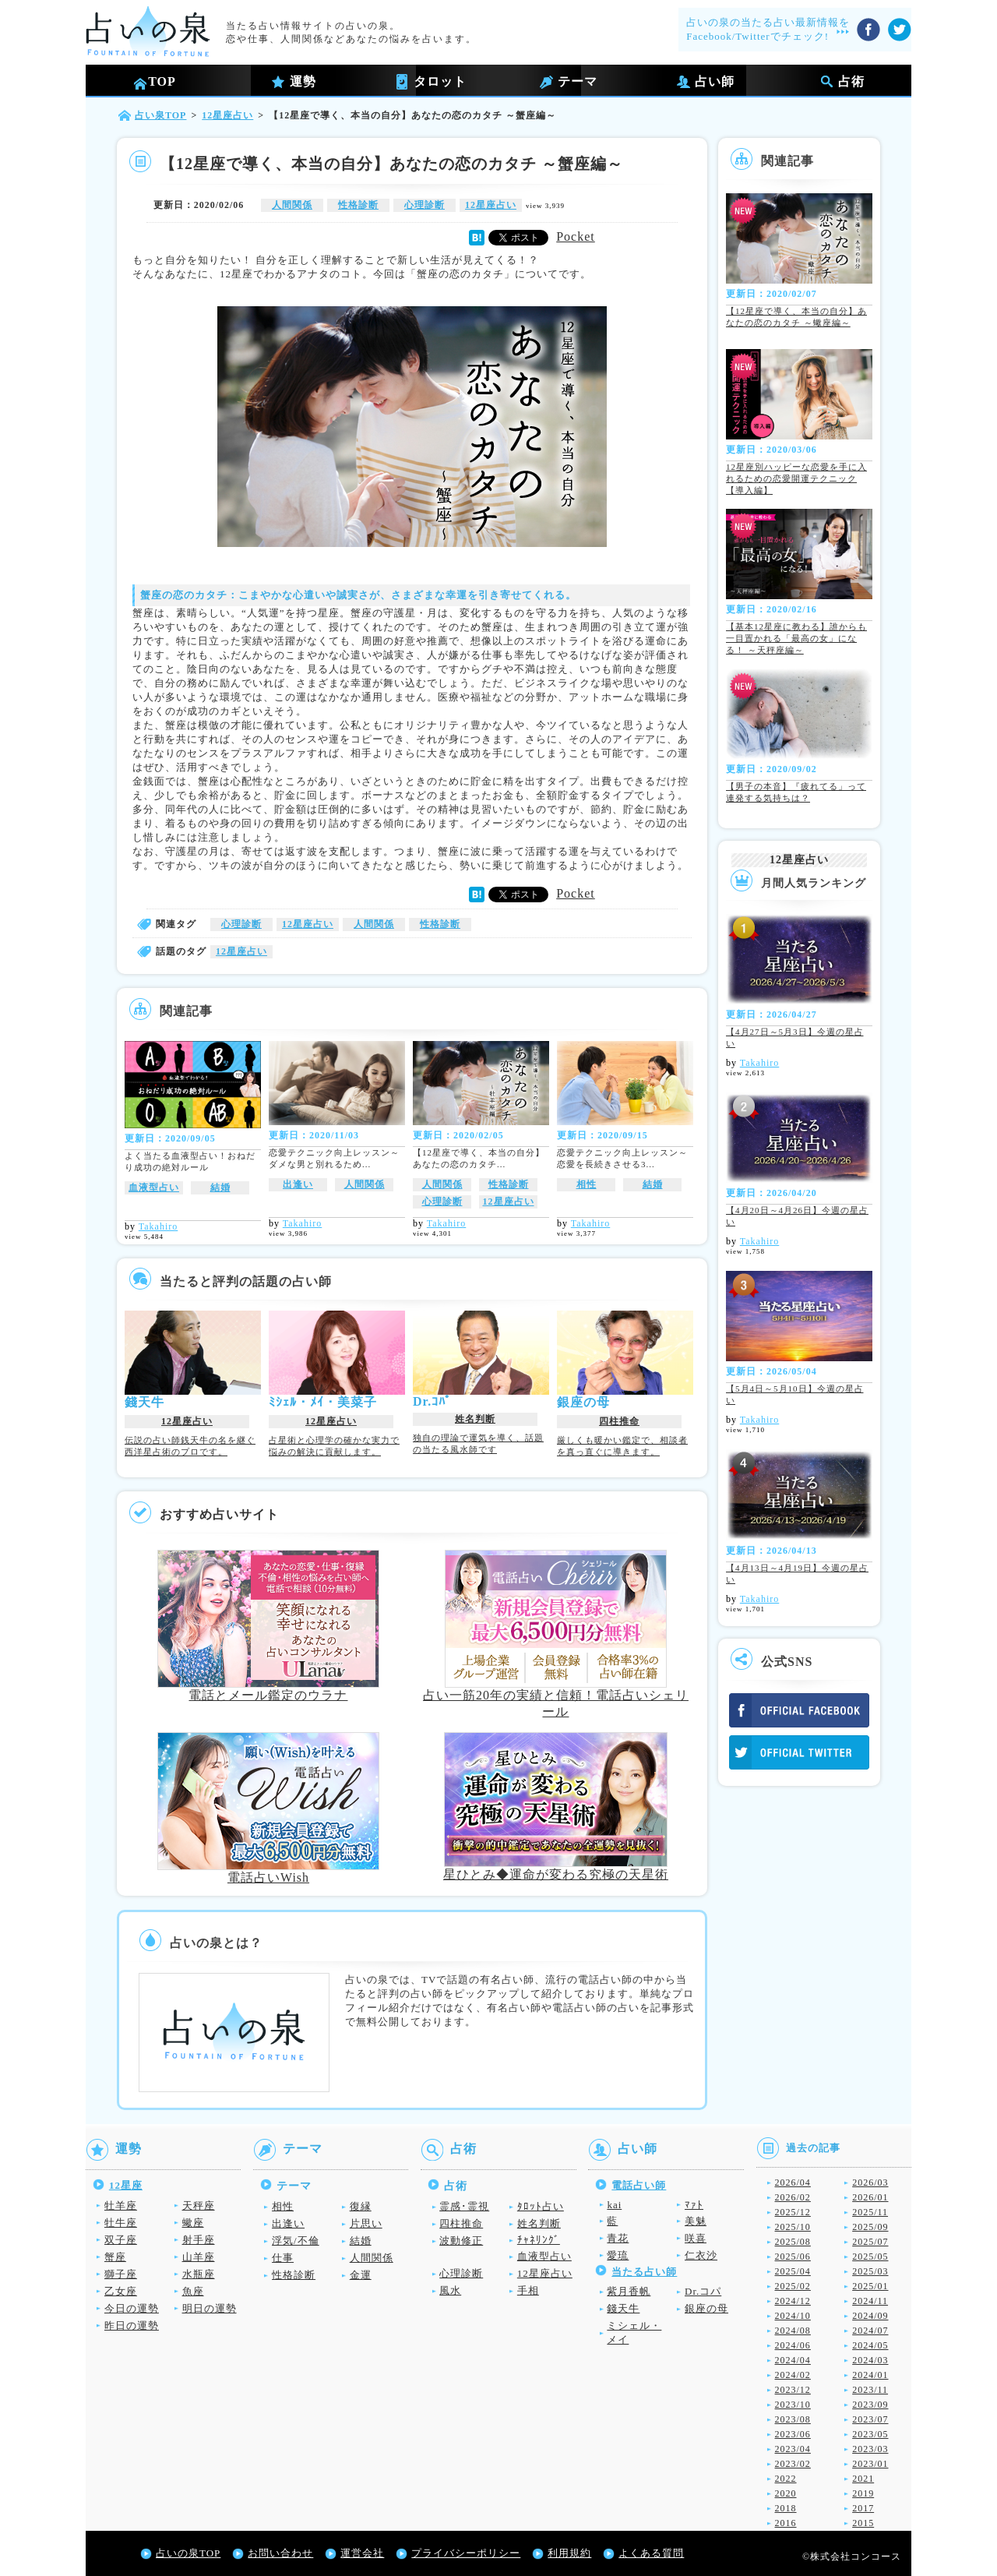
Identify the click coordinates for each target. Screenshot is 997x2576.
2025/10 (793, 2226)
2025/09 (870, 2226)
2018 (786, 2508)
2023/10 (793, 2404)
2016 (786, 2523)
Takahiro (158, 1226)
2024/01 (870, 2375)
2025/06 (793, 2256)
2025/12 (793, 2212)
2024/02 (793, 2375)
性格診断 (358, 204)
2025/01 (870, 2286)
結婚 (220, 1187)
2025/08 (793, 2241)
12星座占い (490, 204)
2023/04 (793, 2449)
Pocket (575, 236)
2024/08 (793, 2330)
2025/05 (870, 2256)
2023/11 (870, 2389)
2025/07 (870, 2241)
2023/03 (870, 2449)
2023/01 (870, 2463)
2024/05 (870, 2345)
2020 (786, 2493)
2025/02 (793, 2286)
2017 (863, 2508)
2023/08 (793, 2419)
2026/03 (870, 2182)
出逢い (298, 1184)
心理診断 (424, 204)
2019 (863, 2493)
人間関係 (292, 204)
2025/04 (793, 2271)
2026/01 (870, 2197)
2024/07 (870, 2330)
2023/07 (870, 2419)
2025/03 (870, 2271)
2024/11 (870, 2300)
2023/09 (870, 2404)
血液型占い (154, 1187)
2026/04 (793, 2182)
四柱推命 (619, 1421)
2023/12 (793, 2389)
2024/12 (793, 2300)
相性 (586, 1184)
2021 (863, 2478)
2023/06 (793, 2434)
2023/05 (870, 2434)
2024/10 (793, 2315)
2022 (786, 2478)
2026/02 (793, 2197)
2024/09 (870, 2315)
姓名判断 (475, 1418)
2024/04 (793, 2360)
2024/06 (793, 2345)
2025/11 (870, 2212)
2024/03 (870, 2360)
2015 (863, 2523)
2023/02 (793, 2463)
